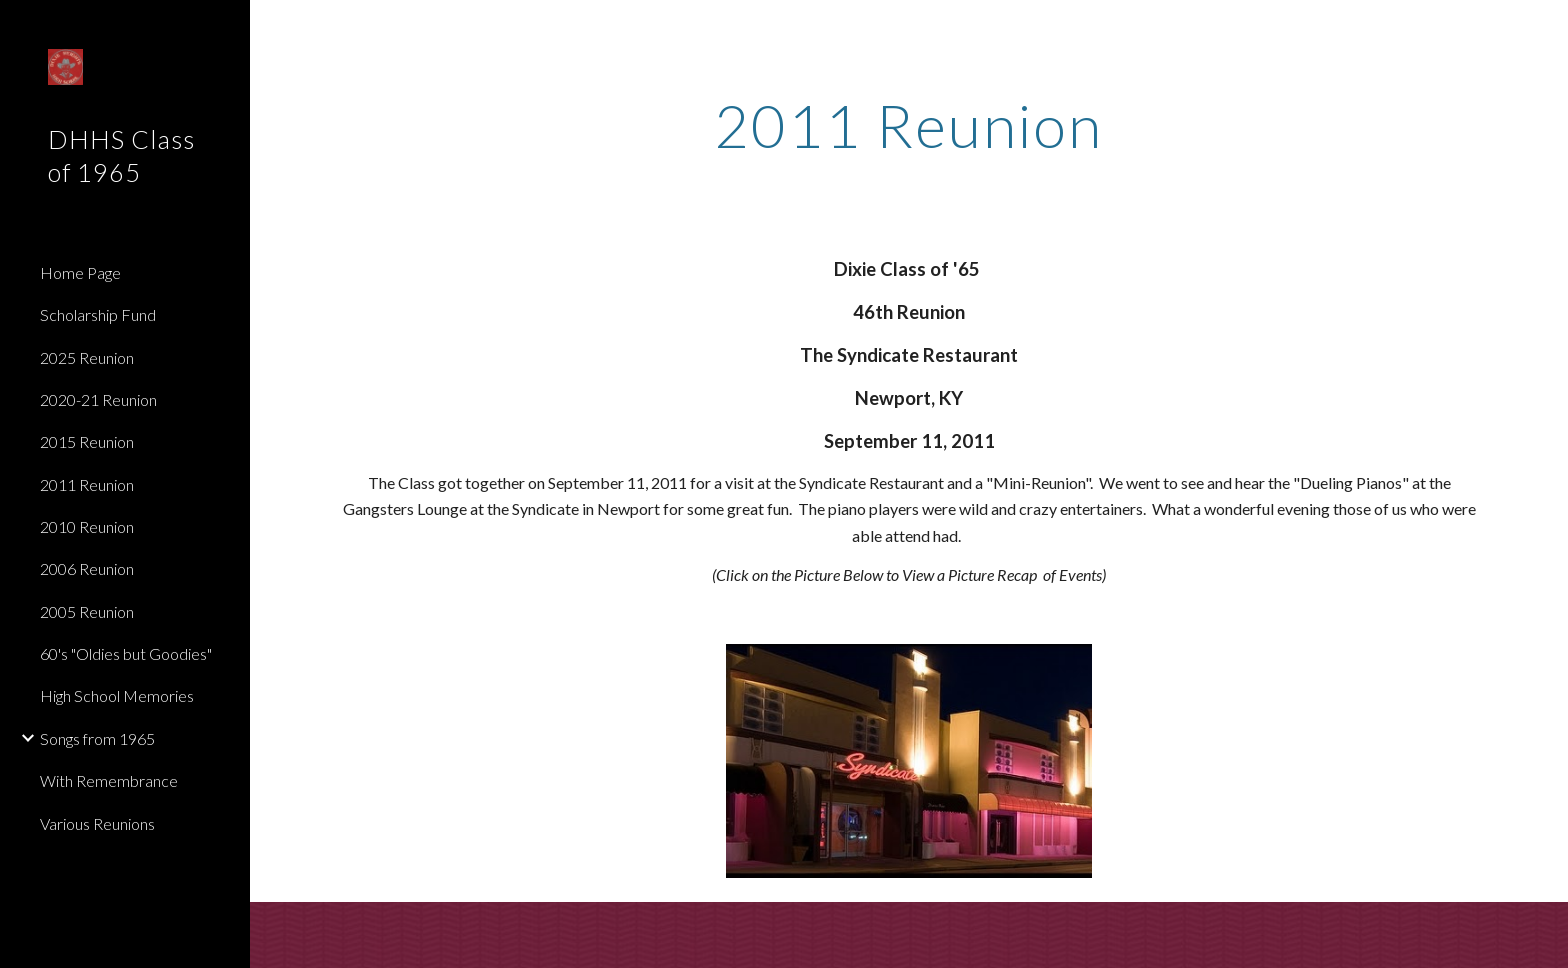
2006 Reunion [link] (87, 568)
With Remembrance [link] (109, 780)
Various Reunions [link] (97, 823)
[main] (909, 125)
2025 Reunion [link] (87, 357)
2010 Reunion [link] (87, 526)
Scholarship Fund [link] (98, 314)
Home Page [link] (80, 272)
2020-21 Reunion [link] (98, 399)
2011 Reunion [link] (87, 484)
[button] (1544, 28)
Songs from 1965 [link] (97, 738)
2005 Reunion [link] (87, 611)
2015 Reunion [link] (87, 441)
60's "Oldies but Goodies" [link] (126, 653)
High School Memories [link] (117, 695)
